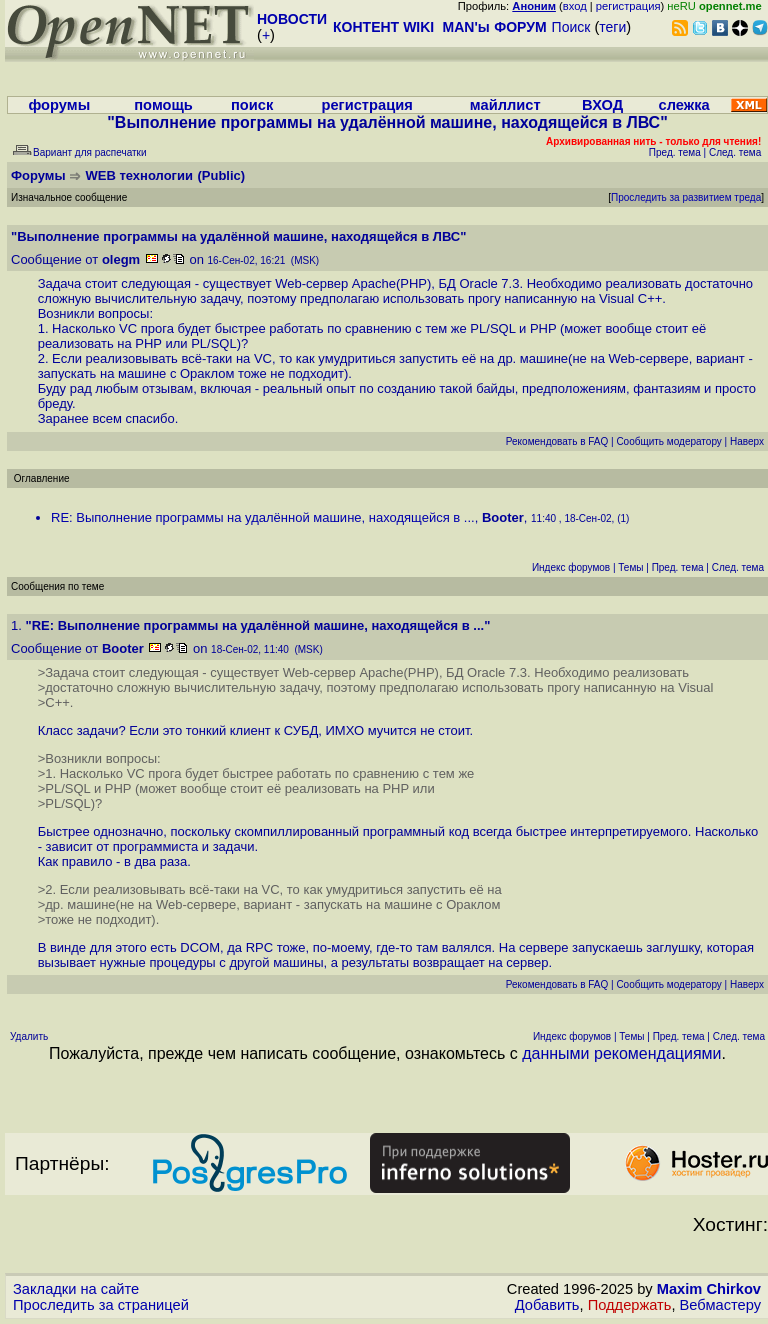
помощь (163, 105)
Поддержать (630, 1305)
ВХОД (602, 105)
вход (575, 6)
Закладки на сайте (76, 1289)
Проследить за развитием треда (686, 197)
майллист (505, 105)
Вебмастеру (720, 1305)
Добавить (547, 1305)
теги (612, 27)
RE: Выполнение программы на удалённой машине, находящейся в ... (263, 517)
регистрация (628, 6)
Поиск (571, 27)
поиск (252, 105)
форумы (59, 105)
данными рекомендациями (621, 1053)
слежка (684, 105)
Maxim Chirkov (709, 1289)
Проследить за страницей (101, 1305)
